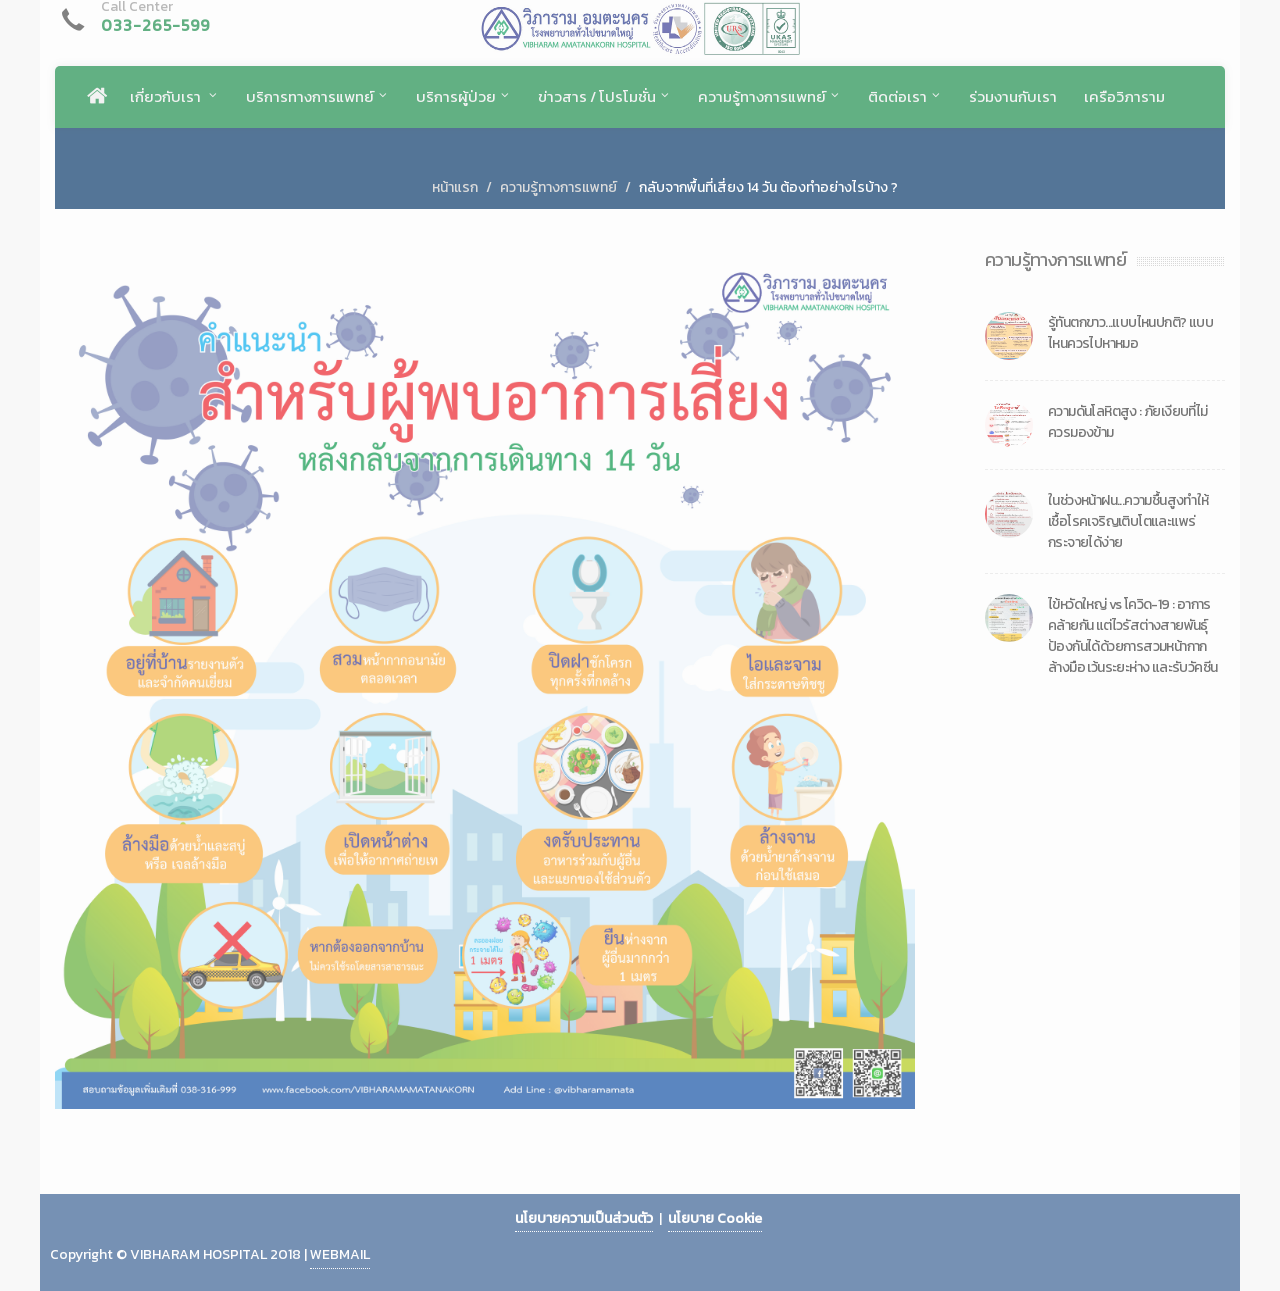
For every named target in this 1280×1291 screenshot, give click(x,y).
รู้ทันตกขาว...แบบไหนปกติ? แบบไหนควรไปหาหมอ (1130, 333)
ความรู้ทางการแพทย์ (558, 187)
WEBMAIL (340, 1254)
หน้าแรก (455, 187)
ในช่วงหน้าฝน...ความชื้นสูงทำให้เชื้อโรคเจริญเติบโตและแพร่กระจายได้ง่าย (1128, 521)
